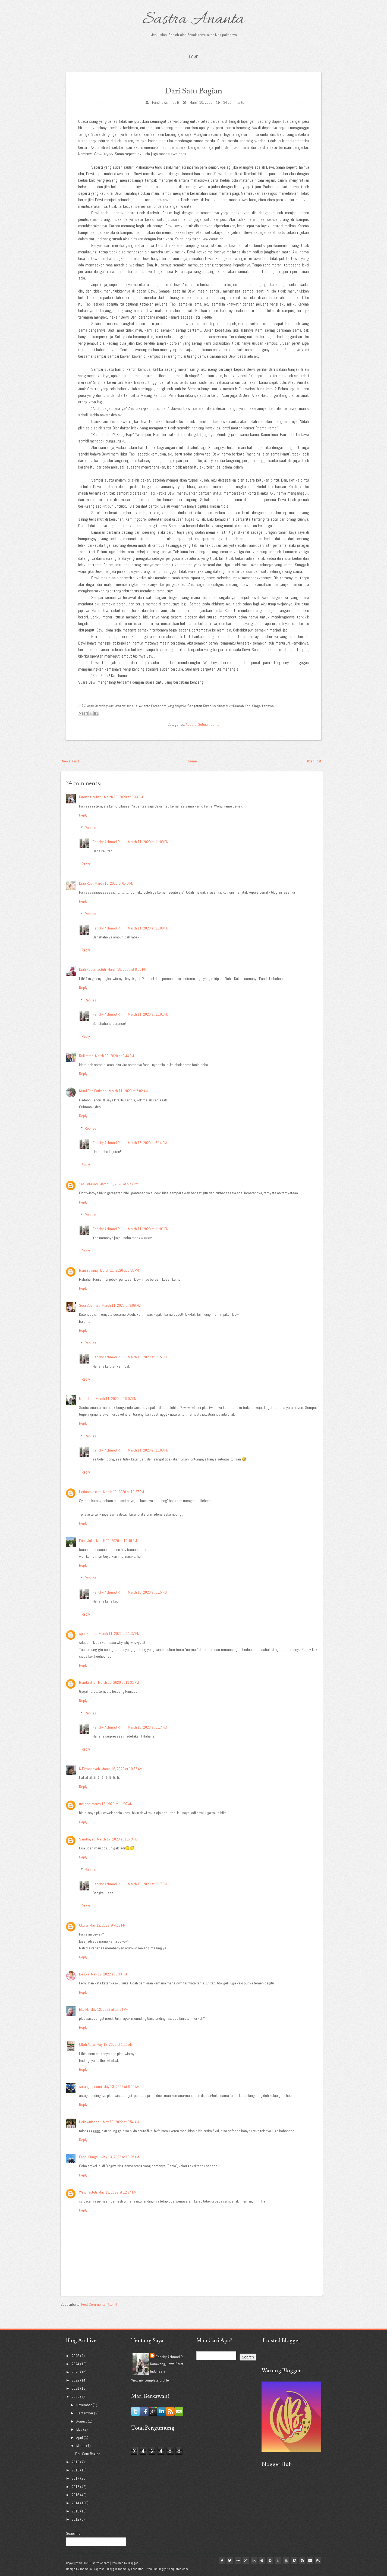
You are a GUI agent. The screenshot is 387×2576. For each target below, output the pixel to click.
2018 (76, 2470)
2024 (76, 2363)
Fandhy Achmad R (165, 102)
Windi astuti (88, 2192)
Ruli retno (86, 1055)
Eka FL (84, 2009)
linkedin (248, 2560)
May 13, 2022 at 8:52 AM (121, 2086)
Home (193, 57)
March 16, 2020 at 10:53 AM (122, 1768)
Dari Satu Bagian (193, 90)
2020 (76, 2396)
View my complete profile (150, 2380)
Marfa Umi (86, 1398)
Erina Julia (87, 1540)
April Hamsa (88, 1633)
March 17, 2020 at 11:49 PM (117, 1839)
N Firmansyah (89, 1768)
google (240, 2560)
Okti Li (83, 1925)
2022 (76, 2380)
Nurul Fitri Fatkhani (93, 1090)
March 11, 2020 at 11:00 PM (148, 841)
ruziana (84, 1803)
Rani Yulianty (89, 1270)
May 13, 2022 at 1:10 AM (115, 2044)
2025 (76, 2355)
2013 (76, 2511)
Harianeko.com (90, 1491)
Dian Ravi (86, 883)
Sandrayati (87, 1839)
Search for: (74, 2533)
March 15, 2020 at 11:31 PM (118, 1682)
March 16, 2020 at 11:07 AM (112, 1803)
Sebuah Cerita (208, 724)
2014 (76, 2502)
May (79, 2429)
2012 (76, 2519)
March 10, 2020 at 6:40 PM (114, 883)
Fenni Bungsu (89, 2156)
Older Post (313, 761)
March (81, 2445)
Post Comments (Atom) (99, 2304)
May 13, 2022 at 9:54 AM (121, 2121)
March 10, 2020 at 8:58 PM (127, 969)
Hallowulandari (90, 2121)
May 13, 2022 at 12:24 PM (117, 2192)
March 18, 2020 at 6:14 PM (147, 1142)
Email (309, 2560)
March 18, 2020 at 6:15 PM (147, 1357)
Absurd (191, 724)
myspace (257, 2560)
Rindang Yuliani (90, 796)
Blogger (133, 2563)
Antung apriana (90, 2086)
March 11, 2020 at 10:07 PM (116, 1398)
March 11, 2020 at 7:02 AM (128, 1090)
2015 (76, 2494)
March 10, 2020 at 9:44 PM (114, 1055)
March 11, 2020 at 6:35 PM (119, 1270)
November (84, 2404)
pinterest (266, 2560)
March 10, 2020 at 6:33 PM (123, 796)
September (85, 2413)
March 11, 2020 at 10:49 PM (116, 1540)
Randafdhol (87, 1682)
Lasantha (137, 2569)
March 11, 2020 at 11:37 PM (119, 1633)
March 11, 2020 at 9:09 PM (121, 1305)
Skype (300, 2560)
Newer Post (70, 761)
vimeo (292, 2560)
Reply (83, 815)
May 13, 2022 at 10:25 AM (120, 2156)
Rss (318, 2560)
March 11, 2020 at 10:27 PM (123, 1491)
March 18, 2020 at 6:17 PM (147, 1727)
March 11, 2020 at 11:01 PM (148, 1014)
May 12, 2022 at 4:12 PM (107, 1925)
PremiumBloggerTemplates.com (167, 2569)
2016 (76, 2486)
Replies (90, 827)
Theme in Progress (92, 2569)
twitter (222, 2560)
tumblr (274, 2560)
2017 (76, 2478)
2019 (76, 2461)
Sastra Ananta (193, 20)
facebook (213, 2560)
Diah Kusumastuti (92, 969)
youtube (283, 2560)
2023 (76, 2372)
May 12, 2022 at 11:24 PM (109, 2009)
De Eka (84, 1974)
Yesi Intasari (88, 1184)
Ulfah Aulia (87, 2044)
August (82, 2421)
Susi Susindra (89, 1305)
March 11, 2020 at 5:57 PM (118, 1184)
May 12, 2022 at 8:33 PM (109, 1974)
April (80, 2437)
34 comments (233, 102)
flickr (231, 2560)
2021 (76, 2388)
